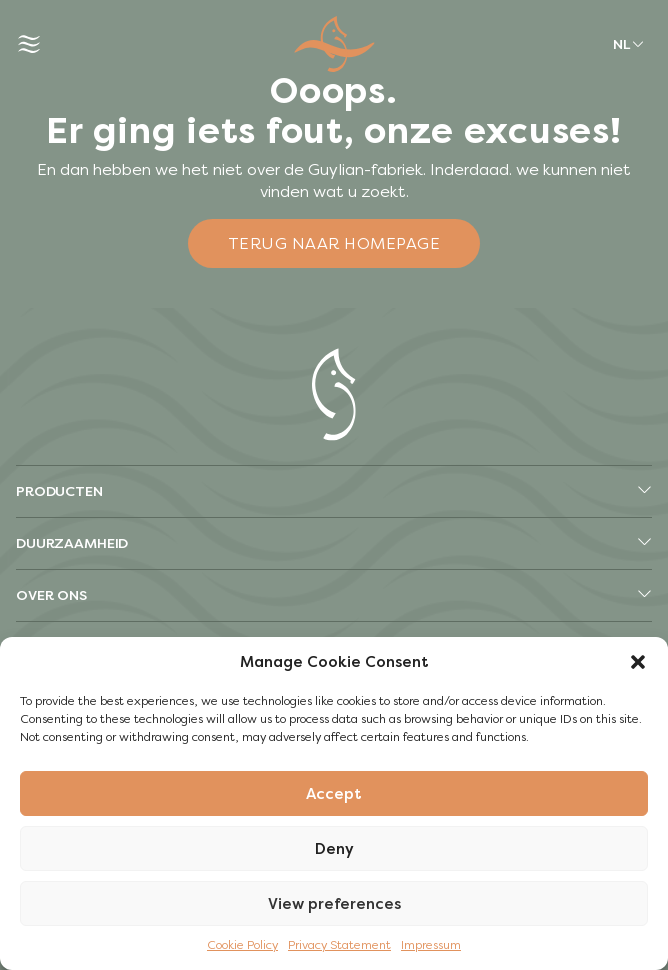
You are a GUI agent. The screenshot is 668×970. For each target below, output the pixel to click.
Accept (334, 794)
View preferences (334, 904)
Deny (334, 849)
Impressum (431, 945)
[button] (638, 662)
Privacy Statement (339, 945)
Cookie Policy (242, 945)
